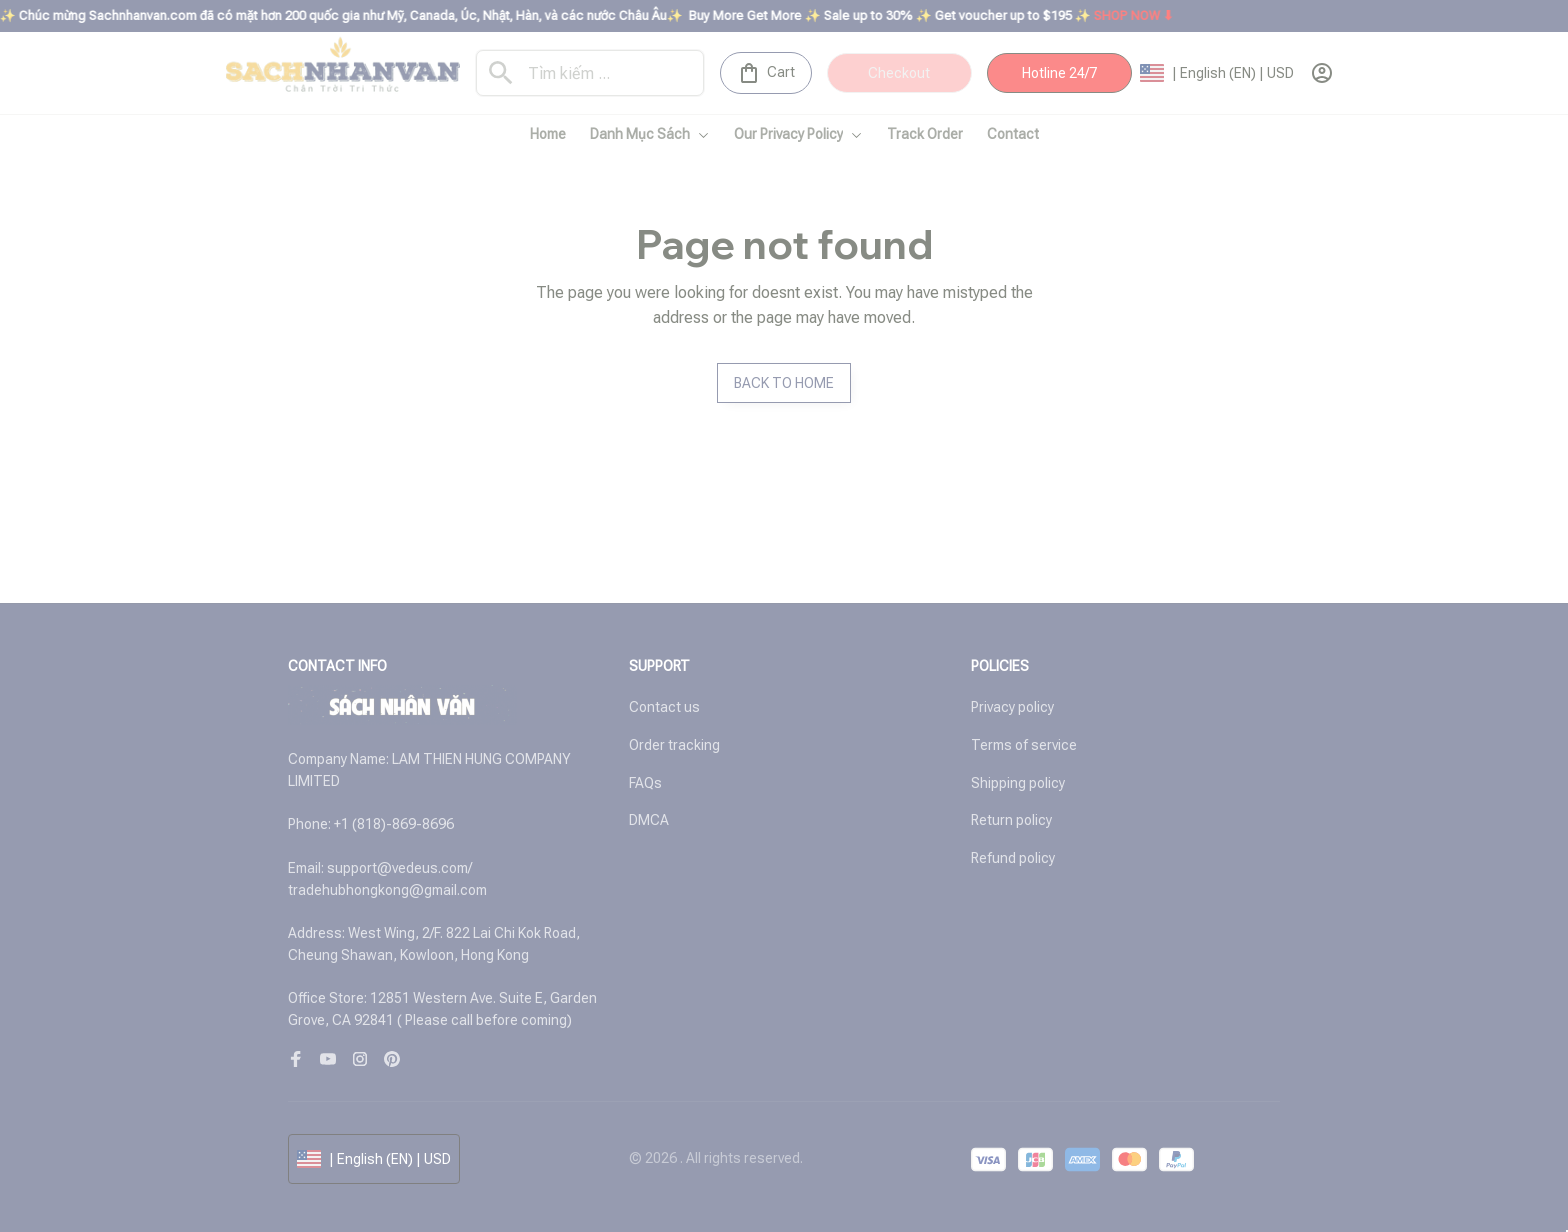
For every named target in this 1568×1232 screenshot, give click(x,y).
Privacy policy (1012, 707)
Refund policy (1013, 858)
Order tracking (674, 745)
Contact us (664, 707)
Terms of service (1024, 745)
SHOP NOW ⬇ (1151, 15)
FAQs (645, 783)
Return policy (1011, 820)
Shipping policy (1018, 783)
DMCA (649, 820)
